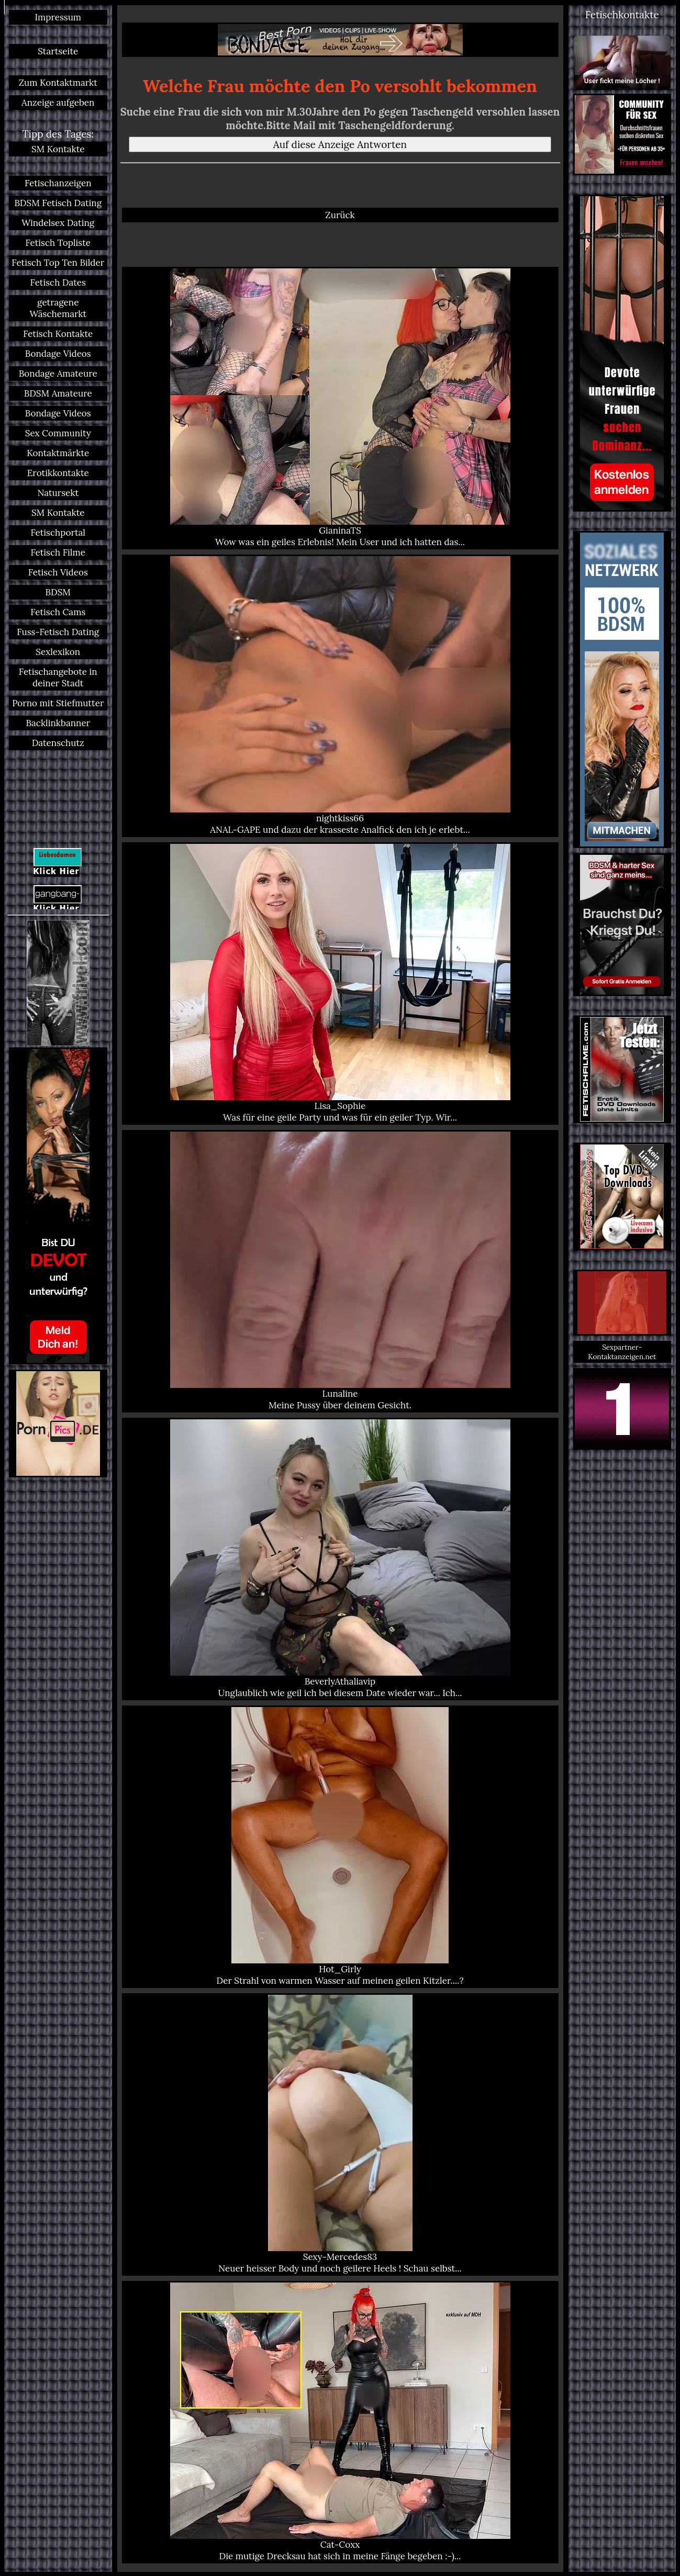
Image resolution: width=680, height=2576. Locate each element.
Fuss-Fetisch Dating (58, 632)
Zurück (339, 215)
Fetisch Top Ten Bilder (58, 262)
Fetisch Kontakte (58, 334)
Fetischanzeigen (58, 183)
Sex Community (58, 433)
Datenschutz (58, 743)
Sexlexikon (58, 652)
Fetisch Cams (57, 612)
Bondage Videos (58, 353)
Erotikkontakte (58, 473)
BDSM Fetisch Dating (58, 203)
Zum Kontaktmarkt (58, 82)
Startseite (58, 51)
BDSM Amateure (58, 393)
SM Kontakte (58, 149)
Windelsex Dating (57, 223)
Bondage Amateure (58, 373)
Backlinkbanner (58, 723)
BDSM (58, 592)
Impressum (58, 17)
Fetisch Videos (58, 572)
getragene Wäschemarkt (57, 308)
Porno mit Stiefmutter (58, 703)
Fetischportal (58, 532)
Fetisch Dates (58, 282)
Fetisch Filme (58, 552)
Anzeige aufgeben (57, 102)
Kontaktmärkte (58, 453)
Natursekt (58, 493)
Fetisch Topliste (58, 242)
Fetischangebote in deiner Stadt (58, 677)
